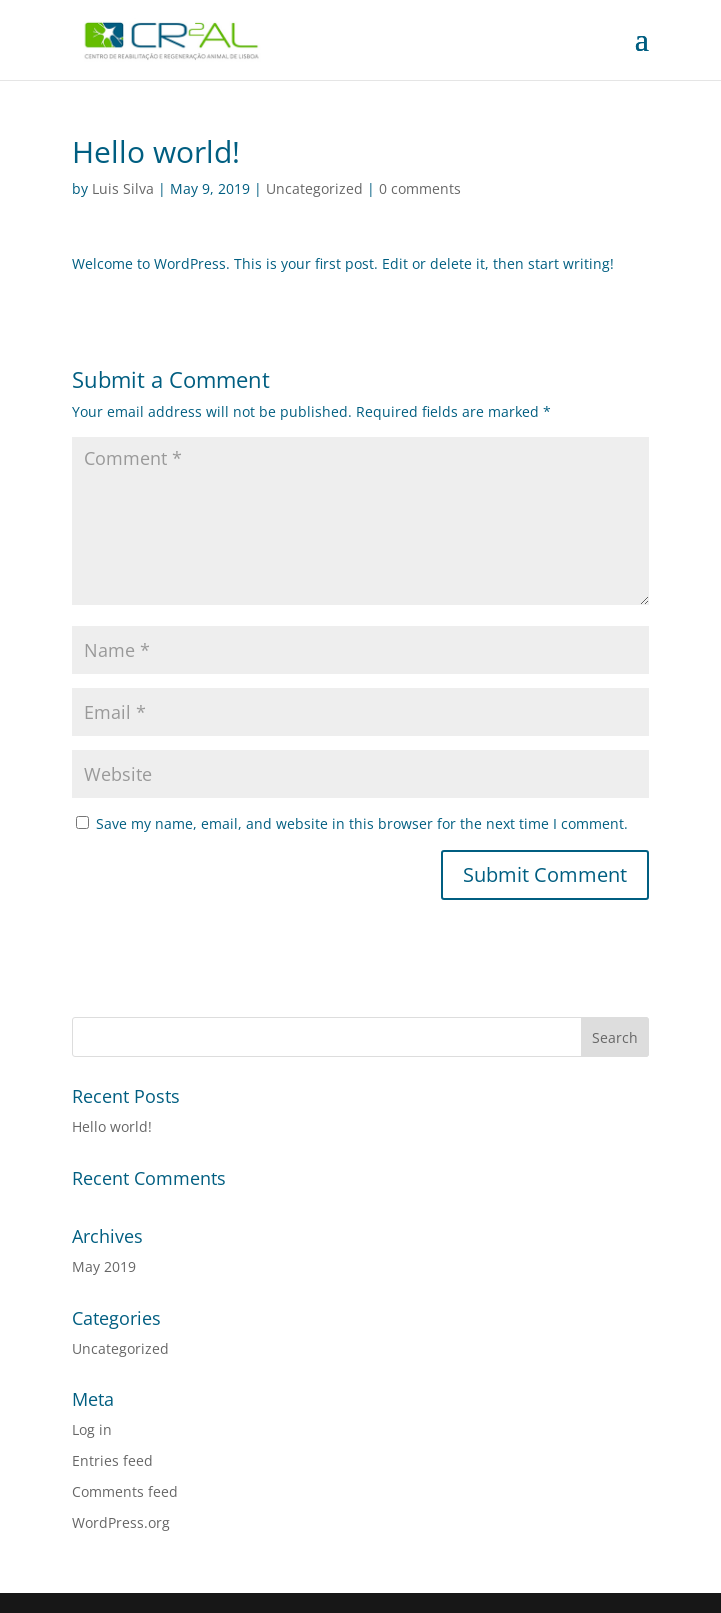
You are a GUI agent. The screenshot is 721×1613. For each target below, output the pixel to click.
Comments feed (125, 1491)
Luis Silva (123, 188)
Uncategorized (314, 188)
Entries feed (112, 1460)
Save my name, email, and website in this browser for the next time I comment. (362, 823)
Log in (92, 1429)
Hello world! (112, 1126)
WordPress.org (121, 1522)
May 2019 (104, 1266)
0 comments (420, 188)
